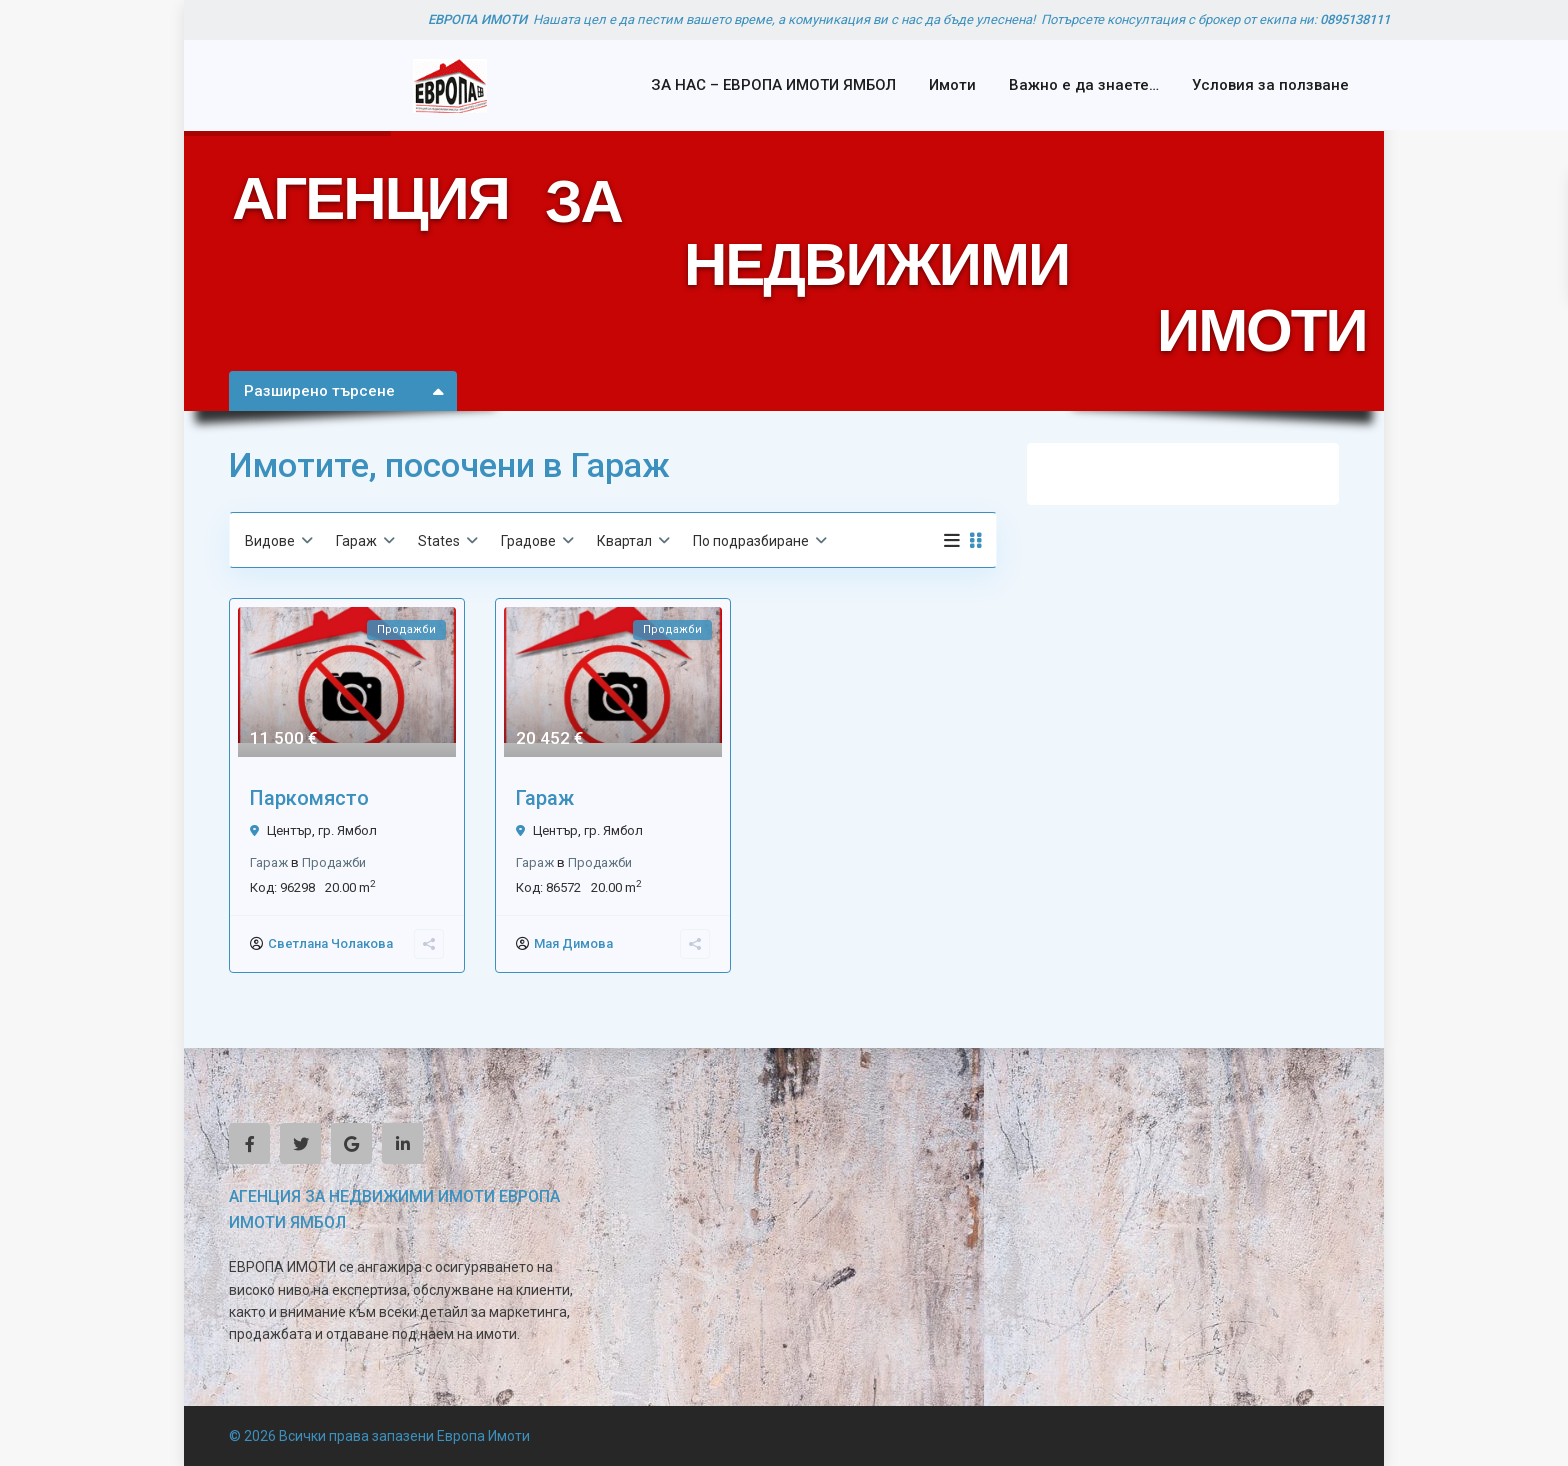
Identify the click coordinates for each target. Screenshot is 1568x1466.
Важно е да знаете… (1084, 85)
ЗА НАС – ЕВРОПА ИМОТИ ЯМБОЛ (773, 85)
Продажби (334, 862)
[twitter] (300, 1143)
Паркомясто (309, 798)
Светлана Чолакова (330, 943)
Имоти (952, 85)
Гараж (269, 862)
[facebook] (249, 1143)
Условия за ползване (1270, 85)
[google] (351, 1143)
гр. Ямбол (347, 830)
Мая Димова (573, 943)
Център (289, 830)
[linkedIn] (402, 1143)
